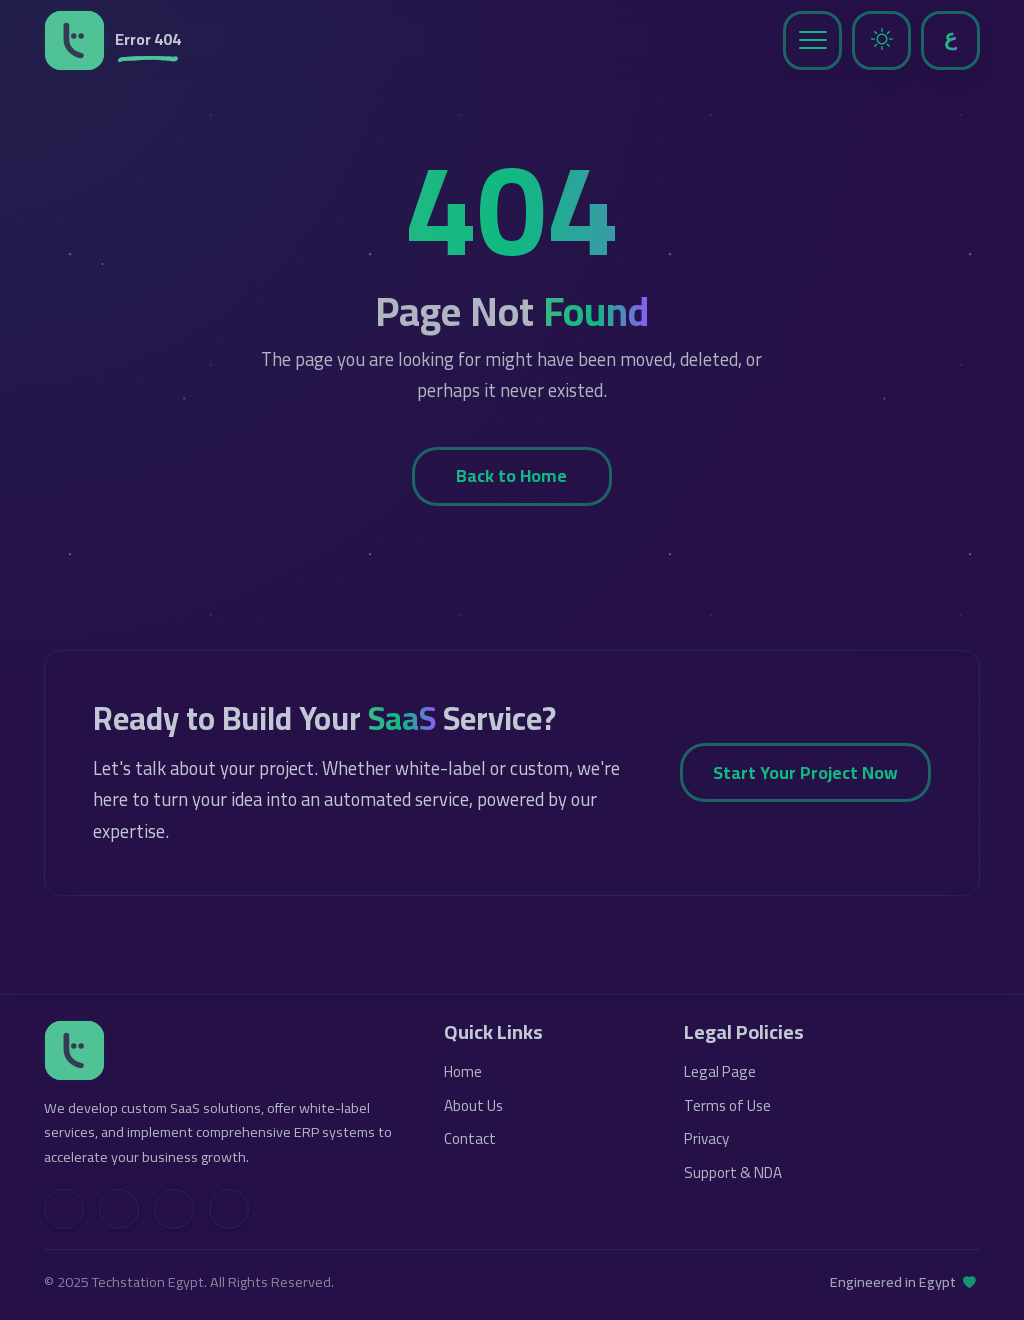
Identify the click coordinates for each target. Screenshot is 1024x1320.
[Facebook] (119, 1209)
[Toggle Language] (950, 40)
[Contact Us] (229, 1209)
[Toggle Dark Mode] (881, 40)
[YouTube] (174, 1209)
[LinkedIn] (64, 1209)
